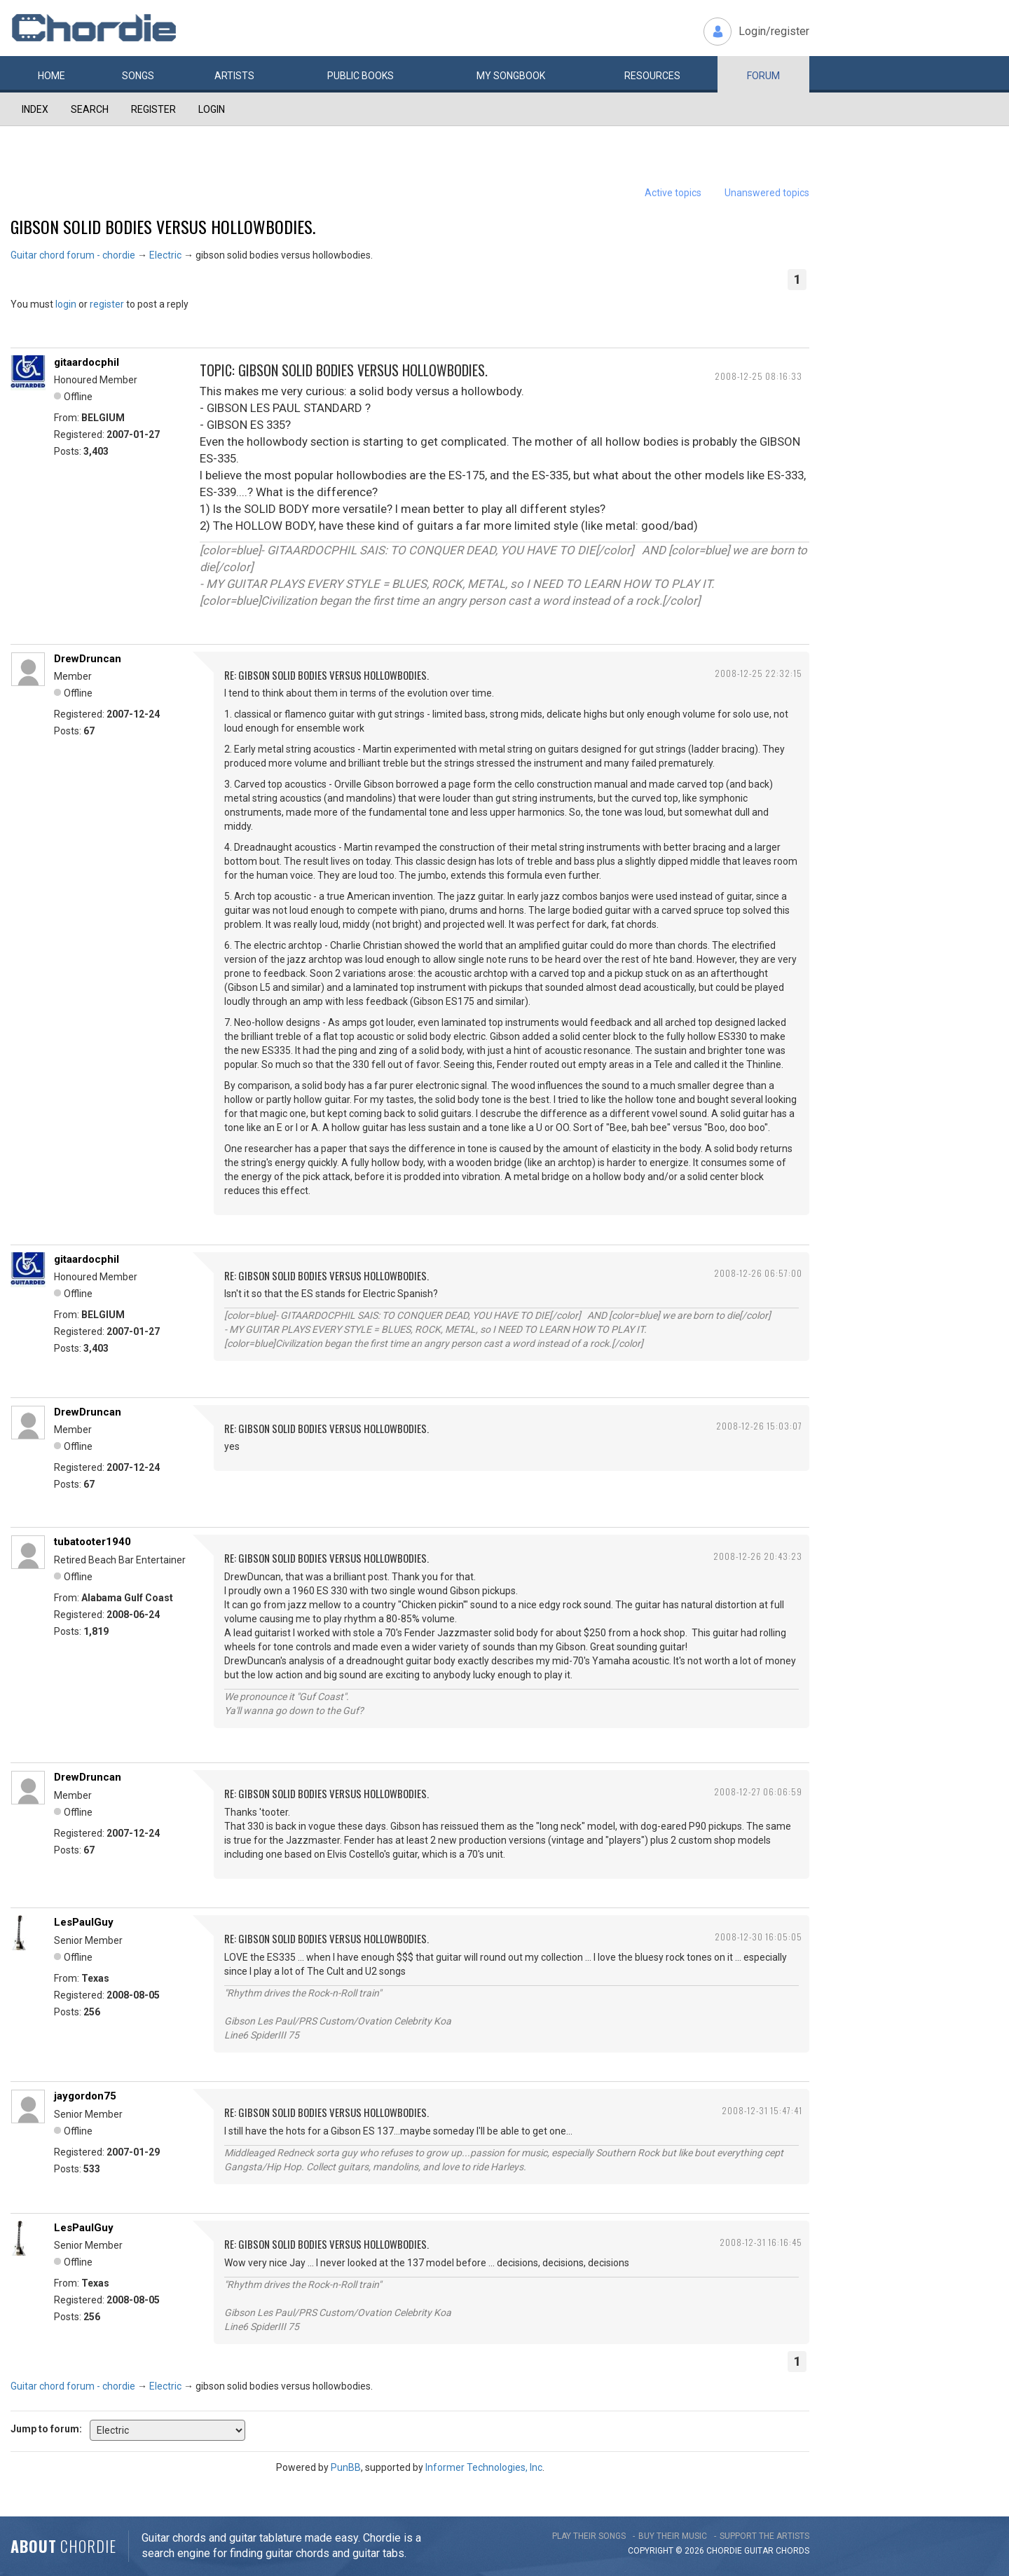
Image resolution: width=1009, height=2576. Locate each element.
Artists (234, 75)
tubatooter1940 (92, 1541)
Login (211, 109)
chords (792, 2551)
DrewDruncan (87, 658)
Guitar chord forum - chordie (73, 255)
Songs (138, 75)
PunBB (346, 2467)
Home (51, 75)
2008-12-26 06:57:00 (758, 1273)
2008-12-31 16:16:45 (761, 2242)
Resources (652, 75)
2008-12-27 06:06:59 (758, 1791)
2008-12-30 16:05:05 (758, 1937)
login (65, 304)
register (107, 304)
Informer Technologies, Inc (483, 2467)
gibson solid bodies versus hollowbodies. (163, 226)
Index (35, 109)
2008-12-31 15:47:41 (762, 2110)
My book (510, 75)
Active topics (673, 192)
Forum (763, 75)
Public (360, 75)
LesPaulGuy (84, 1922)
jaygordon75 (85, 2096)
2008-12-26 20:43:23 (757, 1556)
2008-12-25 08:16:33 (758, 376)
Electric (165, 255)
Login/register (774, 31)
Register (153, 109)
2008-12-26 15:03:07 (759, 1426)
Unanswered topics (767, 192)
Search (90, 109)
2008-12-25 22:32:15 (758, 673)
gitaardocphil (86, 362)
